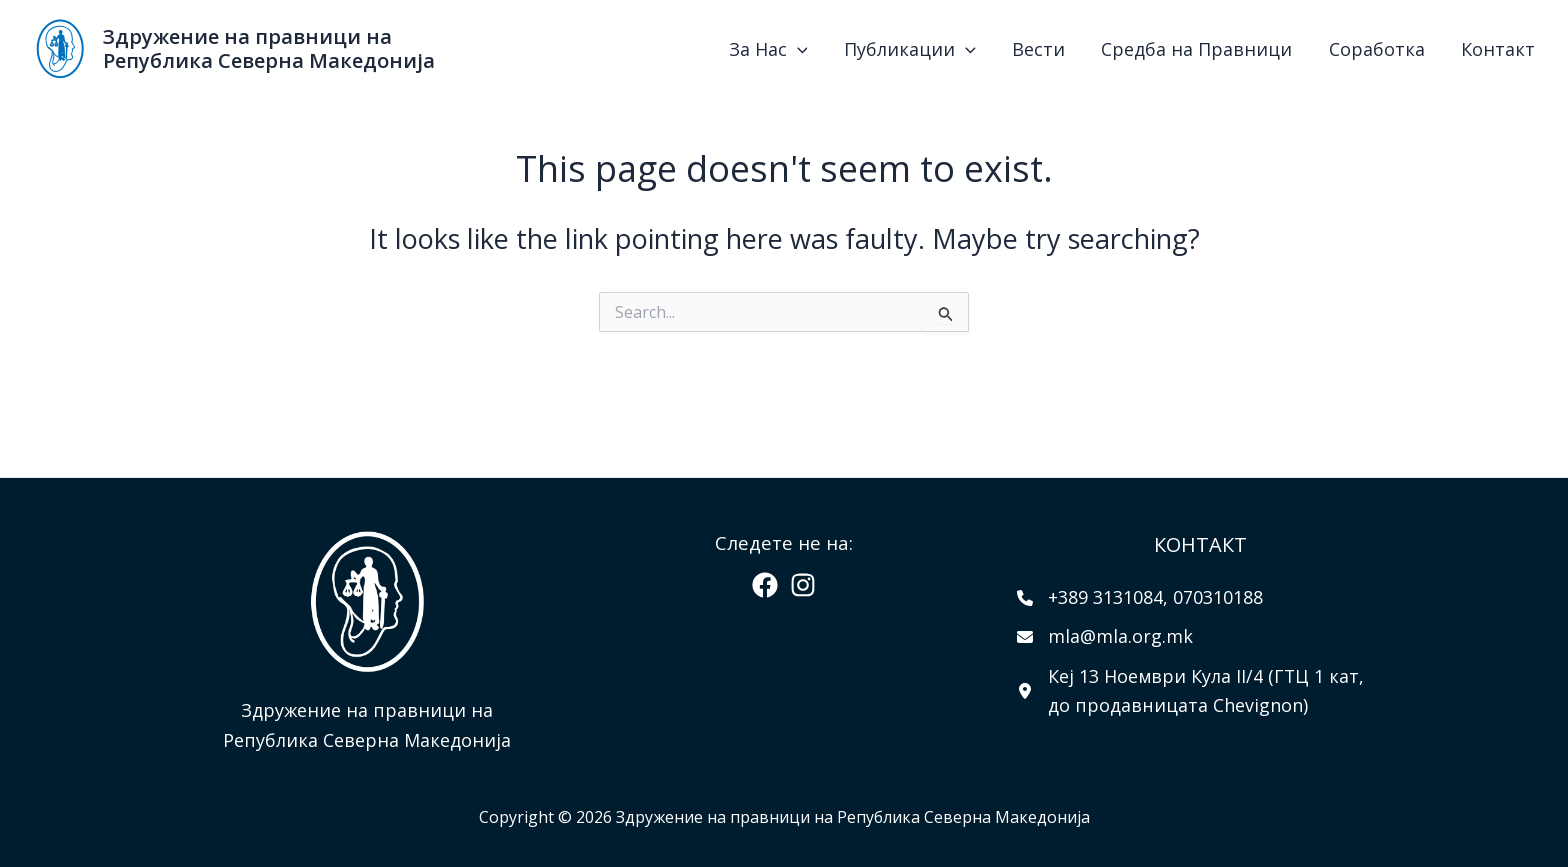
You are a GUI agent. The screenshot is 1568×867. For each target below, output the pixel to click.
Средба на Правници (1242, 49)
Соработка (1404, 49)
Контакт (1507, 49)
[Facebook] (765, 585)
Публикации (992, 49)
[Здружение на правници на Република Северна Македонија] (60, 46)
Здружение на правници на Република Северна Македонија (269, 48)
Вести (1102, 49)
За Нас (868, 49)
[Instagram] (803, 585)
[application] (897, 49)
